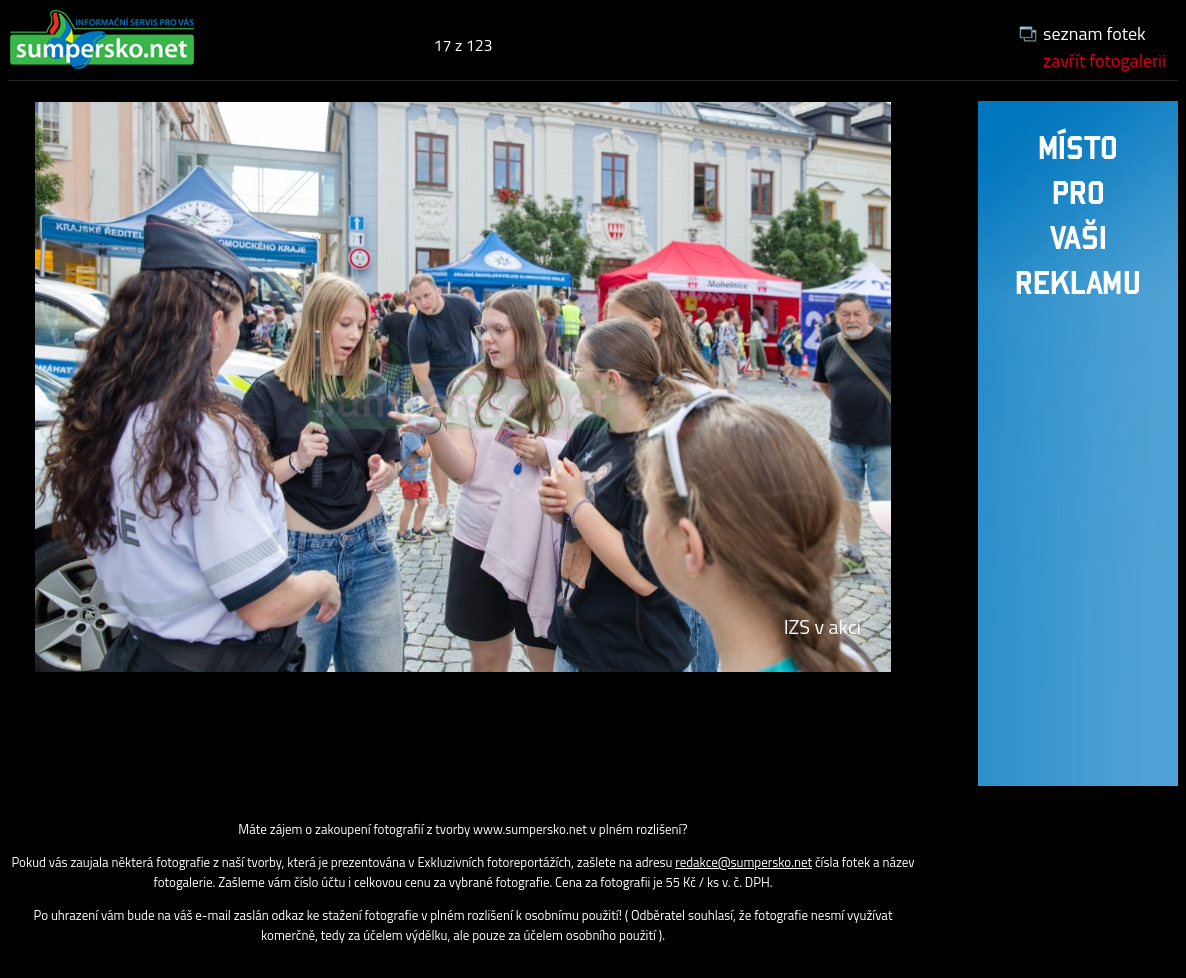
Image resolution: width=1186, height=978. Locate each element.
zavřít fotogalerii (1104, 60)
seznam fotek (1094, 33)
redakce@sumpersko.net (743, 862)
